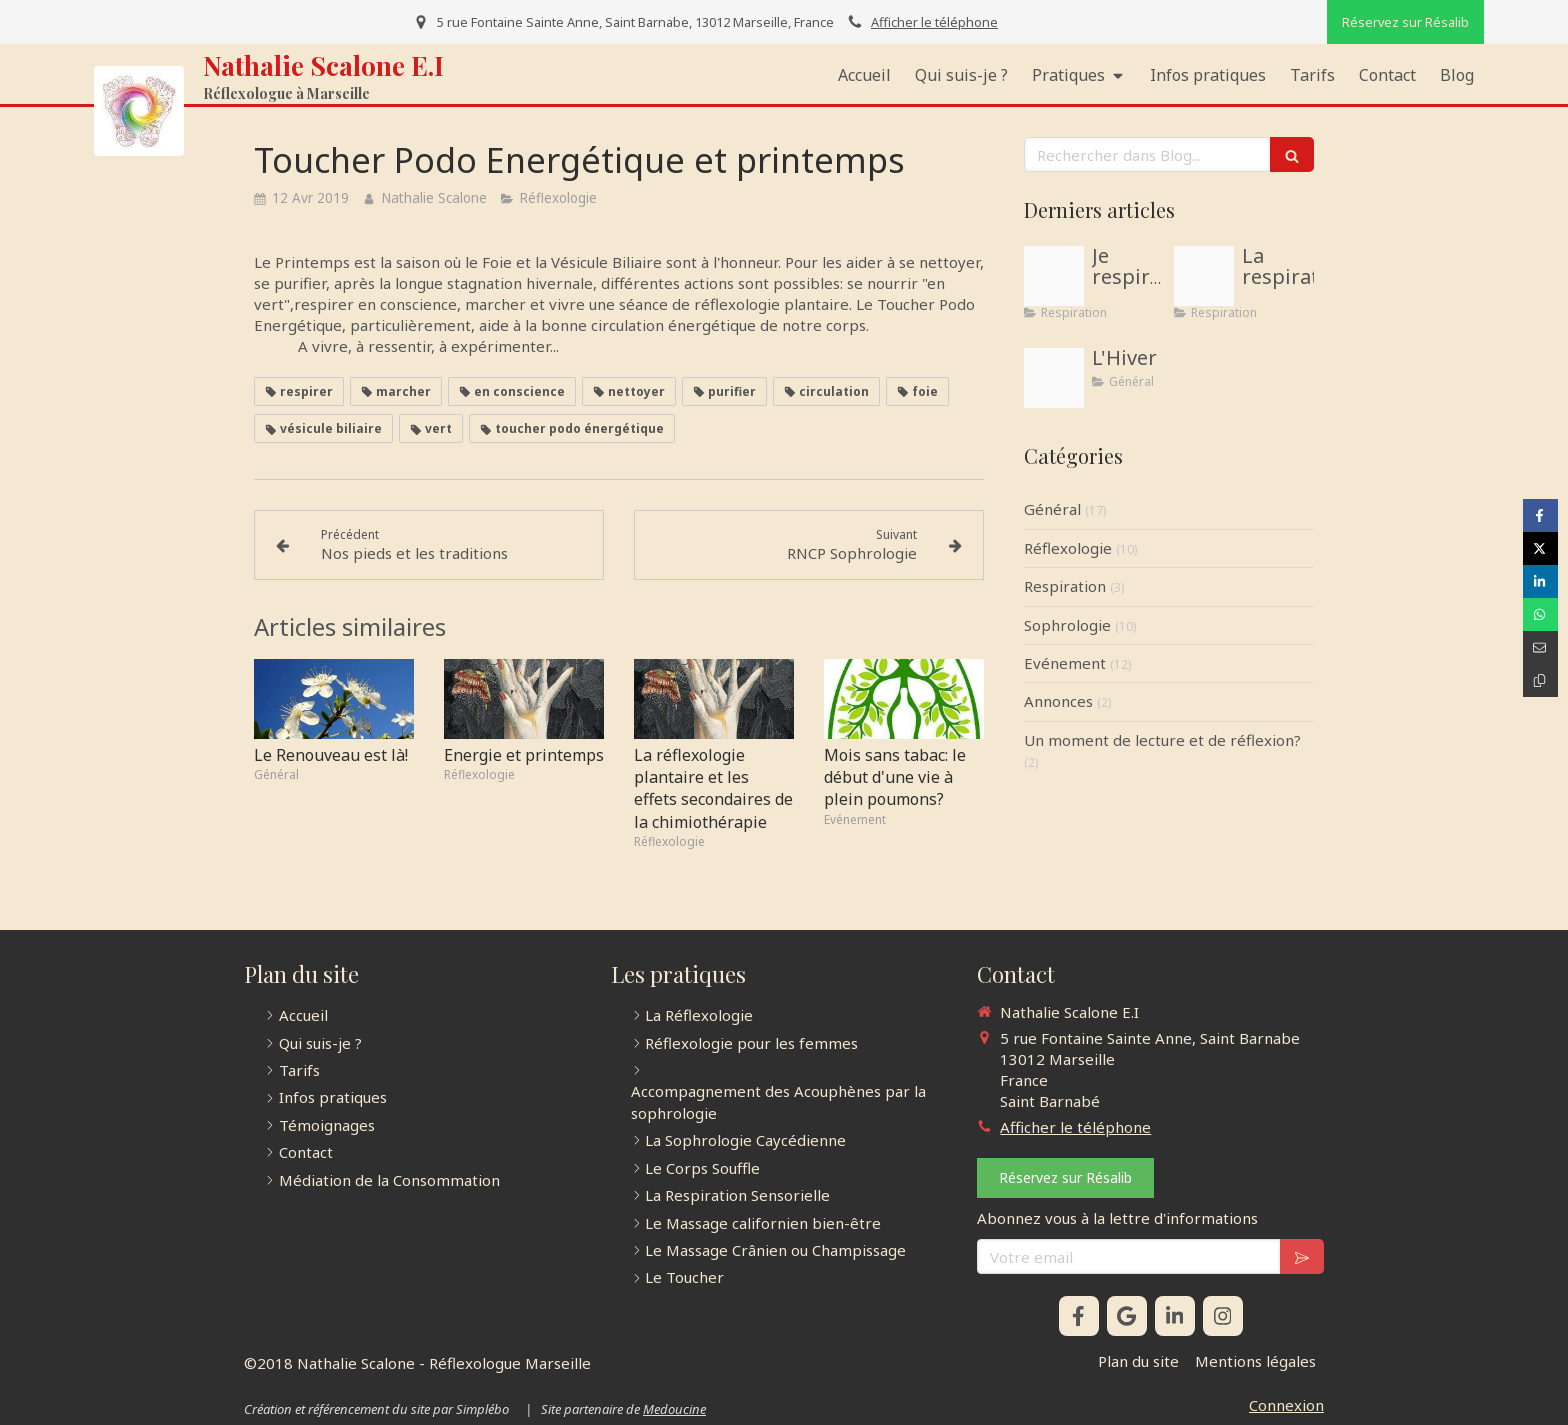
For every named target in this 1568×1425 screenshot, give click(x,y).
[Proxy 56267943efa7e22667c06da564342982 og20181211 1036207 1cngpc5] (1204, 276)
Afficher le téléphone (934, 22)
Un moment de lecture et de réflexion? (1162, 740)
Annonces (1058, 701)
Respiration (1065, 586)
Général (1052, 509)
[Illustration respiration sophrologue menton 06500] (1054, 276)
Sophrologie (1067, 625)
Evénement (1065, 663)
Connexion (1286, 1405)
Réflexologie (1068, 548)
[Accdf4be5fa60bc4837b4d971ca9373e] (1054, 378)
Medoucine (674, 1409)
